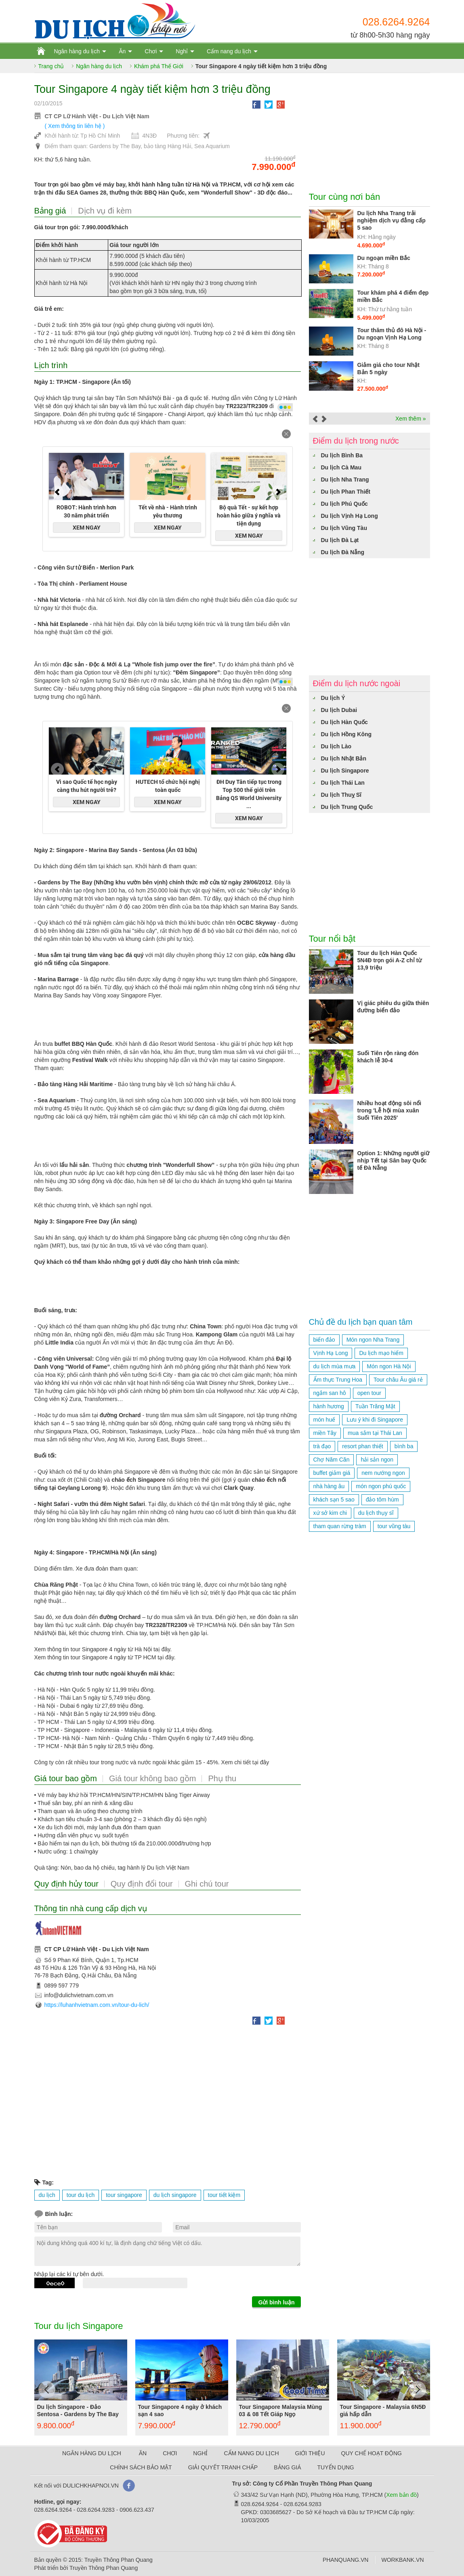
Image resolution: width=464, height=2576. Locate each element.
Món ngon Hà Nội (389, 1366)
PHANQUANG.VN (346, 2560)
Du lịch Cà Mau (341, 467)
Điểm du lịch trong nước (356, 440)
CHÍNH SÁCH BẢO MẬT (141, 2467)
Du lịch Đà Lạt (340, 540)
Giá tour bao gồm (65, 1778)
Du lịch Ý (333, 698)
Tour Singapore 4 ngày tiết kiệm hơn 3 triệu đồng (261, 66)
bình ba (404, 1446)
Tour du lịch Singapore (78, 2326)
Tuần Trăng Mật (375, 1406)
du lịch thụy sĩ (376, 1513)
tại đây (165, 1657)
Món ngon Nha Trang (373, 1339)
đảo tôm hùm (382, 1499)
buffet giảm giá (332, 1473)
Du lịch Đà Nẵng (343, 552)
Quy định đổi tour (142, 1883)
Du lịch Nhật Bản (344, 758)
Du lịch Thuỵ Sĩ (341, 795)
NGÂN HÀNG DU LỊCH (91, 2453)
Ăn (122, 51)
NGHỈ (200, 2453)
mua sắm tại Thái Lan (375, 1433)
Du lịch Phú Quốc (344, 504)
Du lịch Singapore (345, 770)
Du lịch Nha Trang (345, 479)
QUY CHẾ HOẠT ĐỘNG (371, 2453)
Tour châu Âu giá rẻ (398, 1379)
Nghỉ (182, 51)
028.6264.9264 (396, 21)
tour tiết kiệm (224, 2195)
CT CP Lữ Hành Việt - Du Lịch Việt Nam (97, 116)
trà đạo (322, 1446)
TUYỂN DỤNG (335, 2467)
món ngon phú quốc (381, 1486)
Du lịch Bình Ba (342, 455)
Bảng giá (50, 210)
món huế (324, 1419)
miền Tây (325, 1433)
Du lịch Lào (336, 746)
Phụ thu (222, 1778)
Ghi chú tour (207, 1883)
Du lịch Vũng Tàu (344, 528)
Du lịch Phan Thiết (345, 491)
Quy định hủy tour (66, 1883)
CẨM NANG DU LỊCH (251, 2453)
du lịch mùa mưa (334, 1366)
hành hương (328, 1406)
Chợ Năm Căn (331, 1459)
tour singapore (124, 2195)
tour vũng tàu (394, 1526)
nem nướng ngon (383, 1473)
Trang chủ (51, 66)
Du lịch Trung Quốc (347, 807)
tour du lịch (80, 2195)
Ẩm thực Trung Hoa (338, 1379)
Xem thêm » (410, 418)
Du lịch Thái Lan (343, 782)
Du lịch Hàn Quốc (344, 722)
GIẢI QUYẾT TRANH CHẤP (223, 2467)
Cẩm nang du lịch (229, 51)
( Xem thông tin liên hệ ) (75, 126)
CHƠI (170, 2453)
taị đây (161, 1649)
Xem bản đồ (401, 2495)
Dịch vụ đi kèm (105, 210)
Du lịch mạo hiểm (381, 1353)
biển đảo (324, 1339)
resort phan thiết (362, 1446)
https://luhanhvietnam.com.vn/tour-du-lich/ (96, 2005)
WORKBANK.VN (402, 2560)
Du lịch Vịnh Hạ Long (349, 516)
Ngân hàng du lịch (77, 51)
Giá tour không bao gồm (152, 1778)
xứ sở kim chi (330, 1513)
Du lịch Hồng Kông (346, 734)
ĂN (143, 2453)
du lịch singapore (175, 2195)
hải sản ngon (377, 1459)
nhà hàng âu (329, 1486)
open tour (369, 1393)
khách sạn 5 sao (334, 1499)
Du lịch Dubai (339, 710)
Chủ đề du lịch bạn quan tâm (361, 1321)
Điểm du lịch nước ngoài (357, 683)
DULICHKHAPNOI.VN (90, 2485)
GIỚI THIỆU (310, 2453)
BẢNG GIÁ (287, 2467)
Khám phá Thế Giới (158, 66)
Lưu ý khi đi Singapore (374, 1419)
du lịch (47, 2195)
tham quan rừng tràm (339, 1526)
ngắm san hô (329, 1393)
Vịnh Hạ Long (330, 1353)
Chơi (151, 51)
